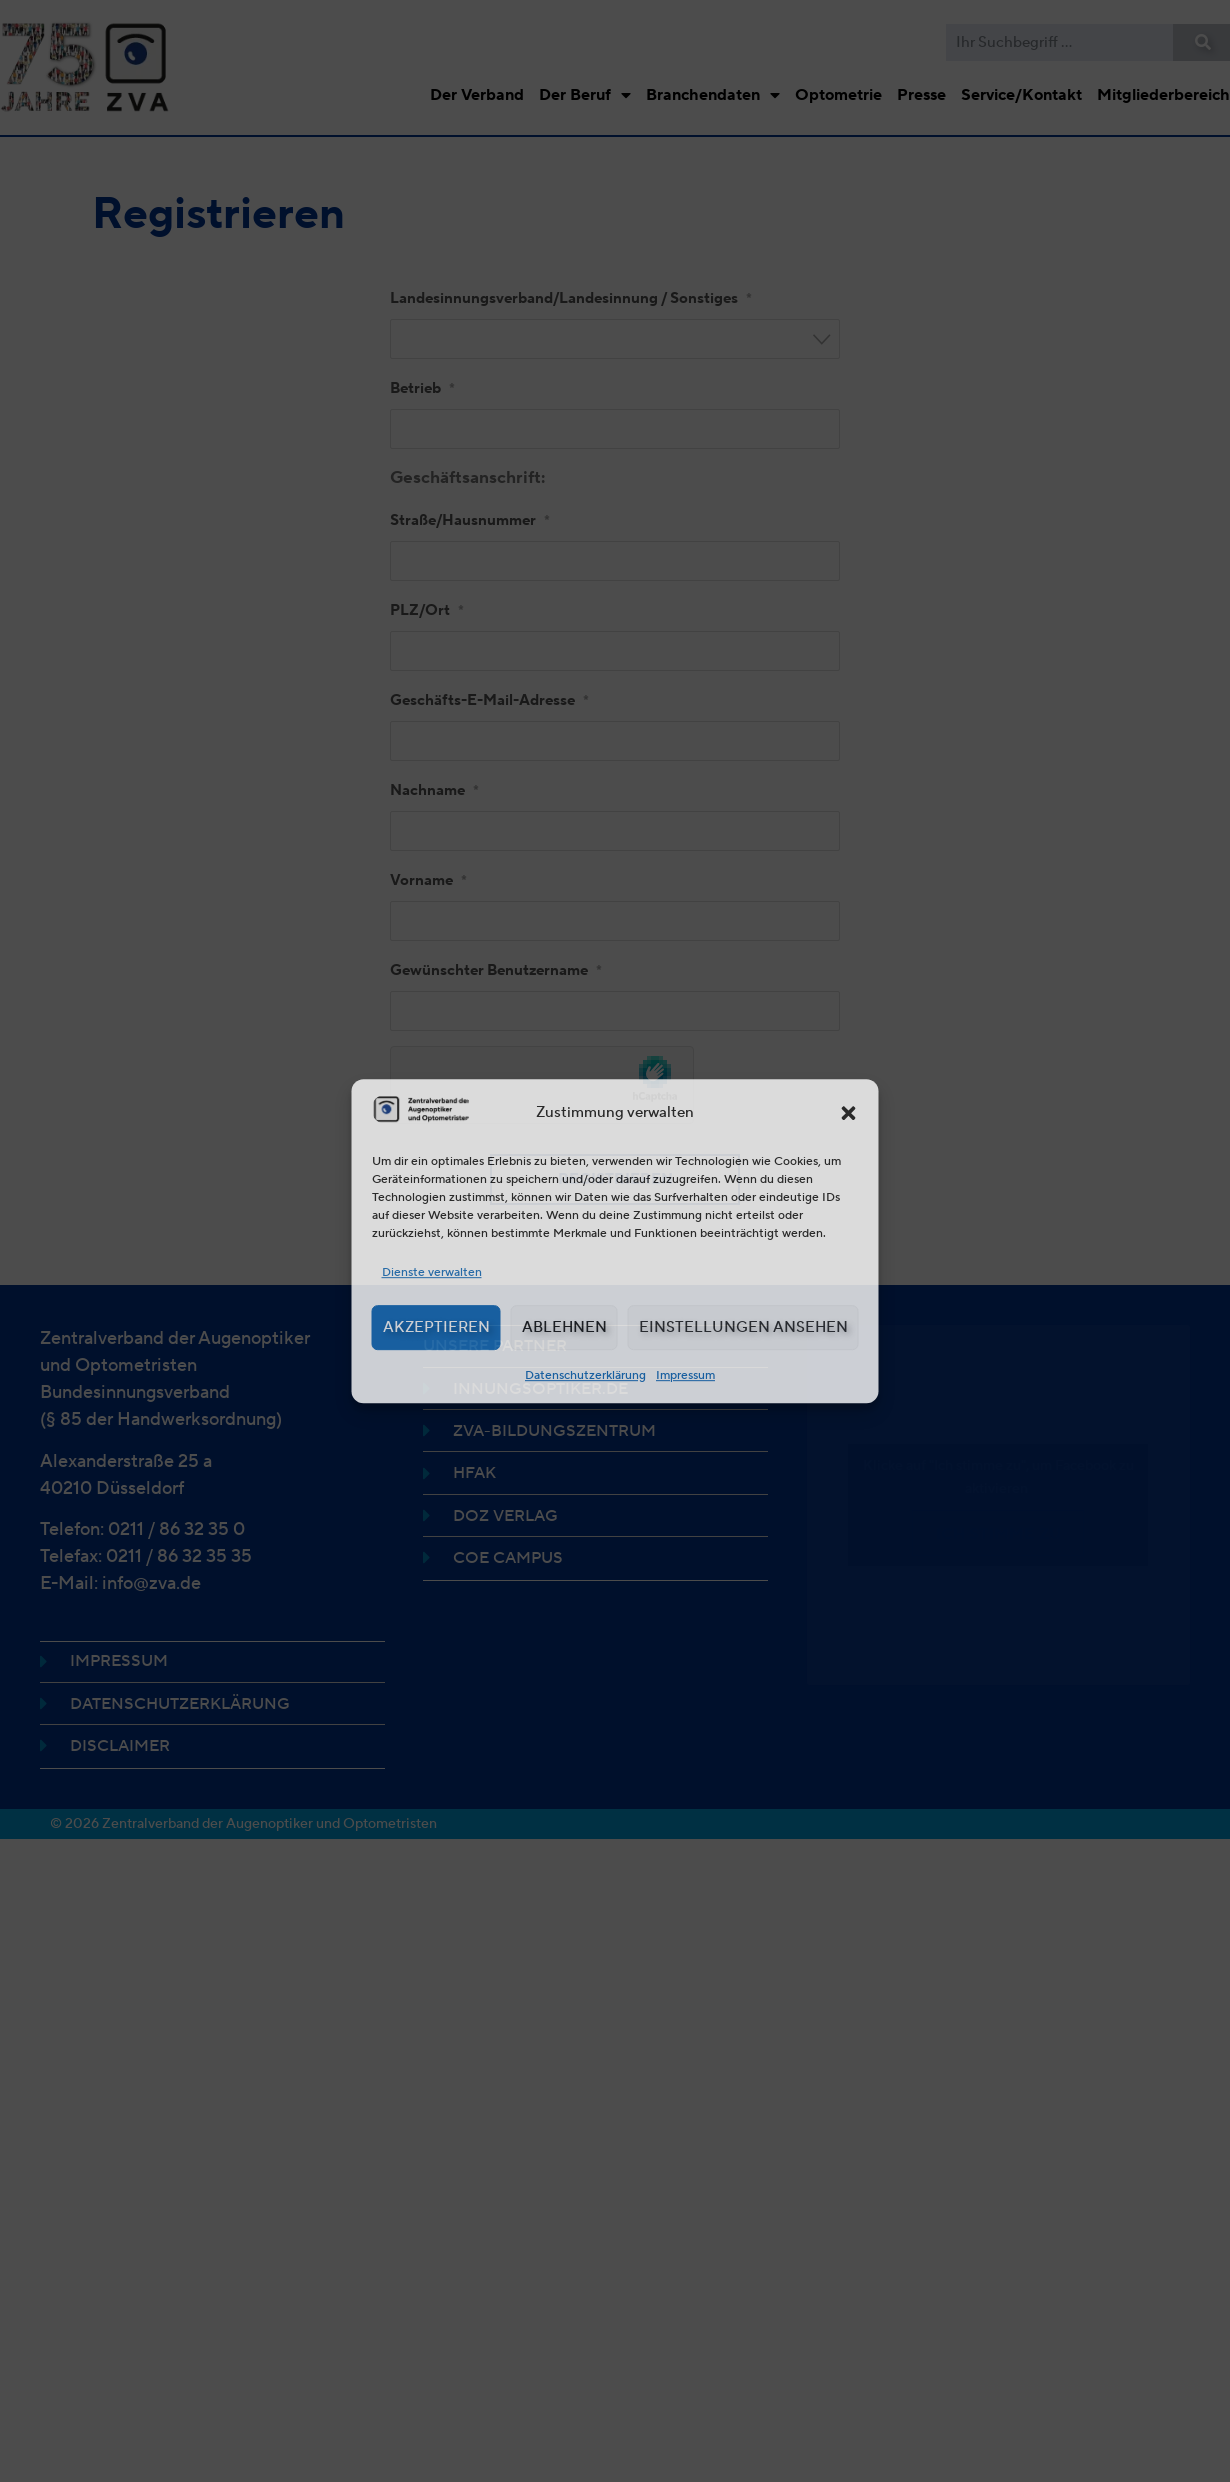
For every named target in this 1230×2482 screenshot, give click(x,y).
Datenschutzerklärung (585, 1374)
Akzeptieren (436, 1327)
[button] (849, 1113)
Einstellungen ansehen (743, 1327)
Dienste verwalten (432, 1271)
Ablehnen (564, 1327)
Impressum (685, 1374)
